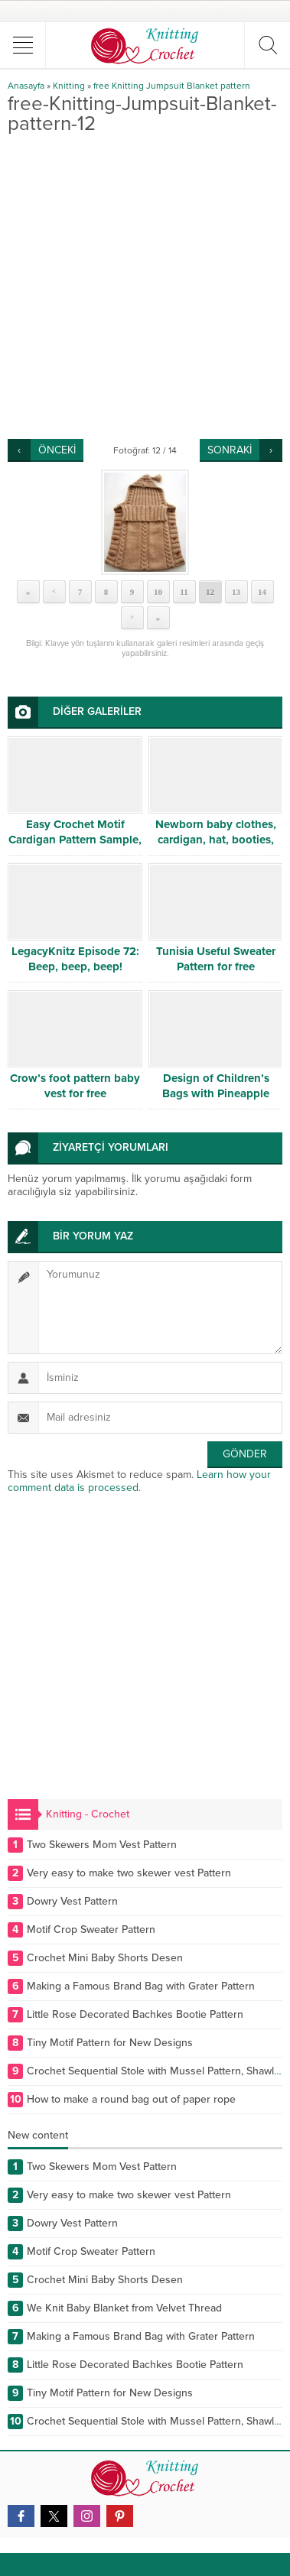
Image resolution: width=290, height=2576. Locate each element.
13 (236, 591)
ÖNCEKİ (57, 449)
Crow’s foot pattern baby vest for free (75, 1085)
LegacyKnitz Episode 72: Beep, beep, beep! (75, 958)
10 (158, 591)
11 (183, 591)
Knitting (69, 85)
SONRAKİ (229, 449)
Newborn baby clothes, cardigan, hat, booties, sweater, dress (215, 839)
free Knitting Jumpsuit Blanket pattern (171, 85)
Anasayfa (26, 85)
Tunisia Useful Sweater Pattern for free (215, 958)
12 (210, 591)
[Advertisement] (145, 286)
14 (262, 591)
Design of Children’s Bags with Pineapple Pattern (215, 1093)
